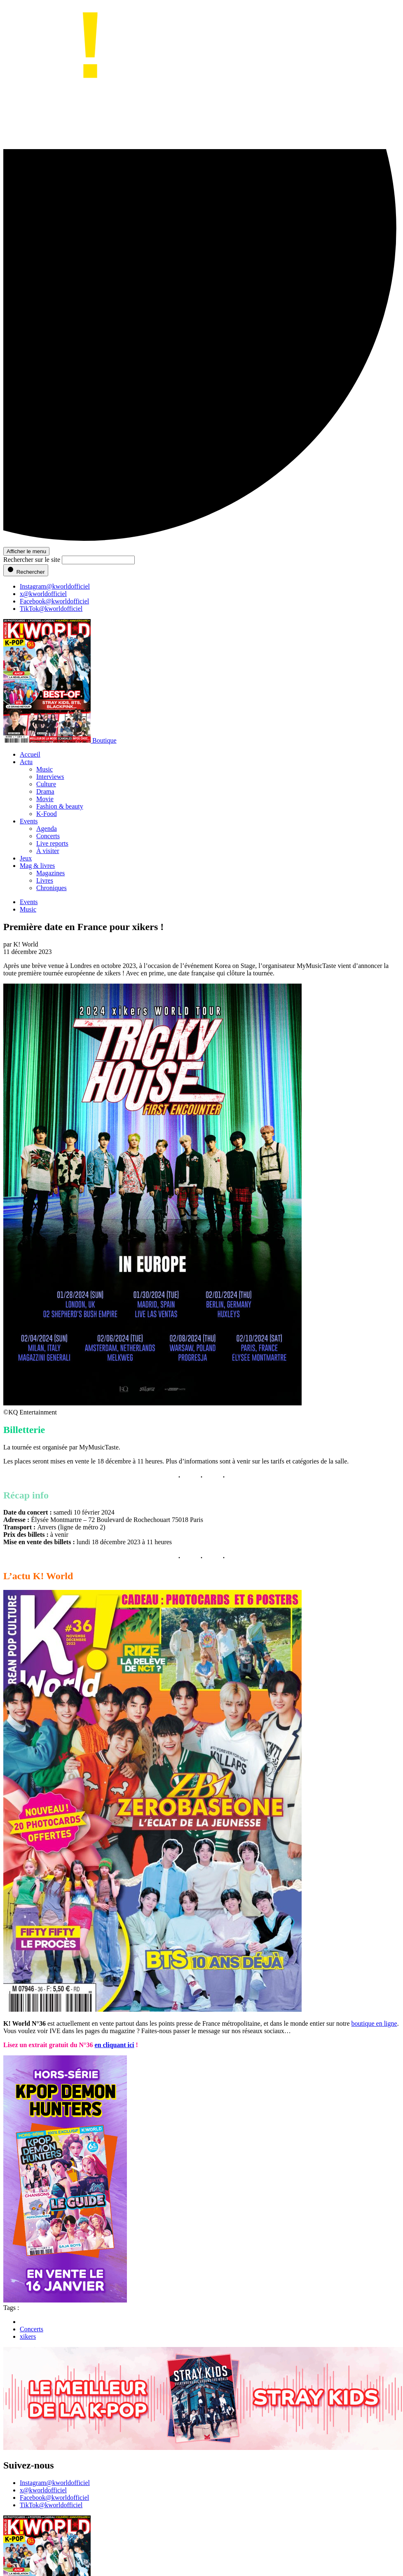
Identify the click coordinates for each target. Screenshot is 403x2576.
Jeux (26, 858)
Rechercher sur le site (31, 559)
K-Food (46, 813)
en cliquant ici (114, 2044)
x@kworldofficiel (43, 593)
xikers (28, 2336)
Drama (45, 791)
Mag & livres (37, 865)
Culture (46, 784)
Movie (45, 798)
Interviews (50, 776)
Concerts (48, 835)
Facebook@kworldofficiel (54, 601)
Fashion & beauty (59, 806)
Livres (44, 880)
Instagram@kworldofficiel (55, 586)
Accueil (30, 754)
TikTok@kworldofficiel (51, 608)
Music (44, 769)
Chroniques (51, 887)
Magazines (50, 873)
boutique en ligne (374, 2023)
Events (29, 821)
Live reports (52, 843)
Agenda (46, 828)
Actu (26, 761)
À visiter (47, 850)
